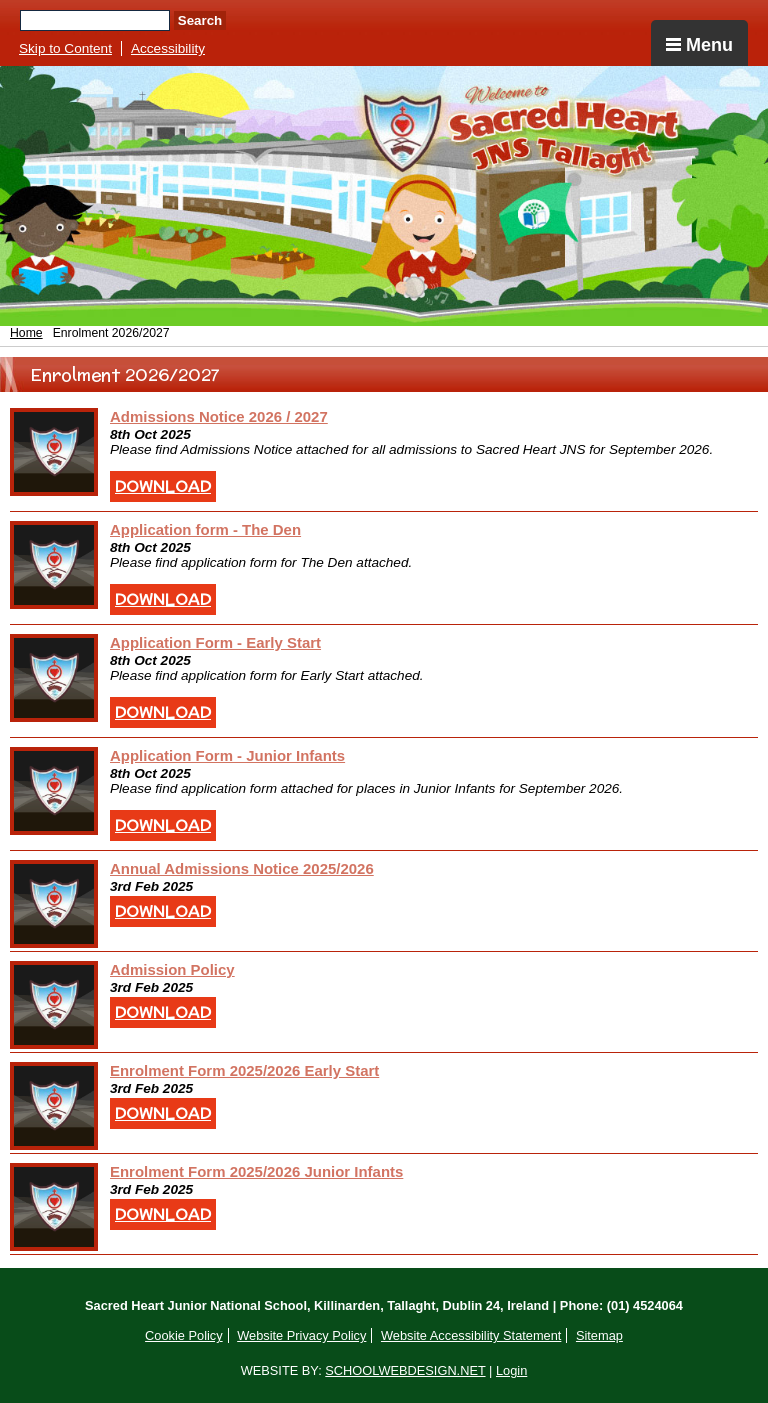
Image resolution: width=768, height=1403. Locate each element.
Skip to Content (65, 48)
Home (26, 333)
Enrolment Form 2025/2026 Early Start (244, 1070)
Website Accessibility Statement (471, 1335)
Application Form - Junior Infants (227, 755)
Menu (699, 45)
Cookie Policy (184, 1335)
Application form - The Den (205, 529)
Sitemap (599, 1335)
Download (163, 486)
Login (511, 1370)
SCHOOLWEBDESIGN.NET (405, 1370)
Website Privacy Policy (301, 1335)
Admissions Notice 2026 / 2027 (219, 416)
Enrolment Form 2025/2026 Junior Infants (256, 1171)
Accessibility (168, 48)
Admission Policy (172, 969)
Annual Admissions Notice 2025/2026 (242, 868)
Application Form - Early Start (215, 642)
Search (200, 20)
